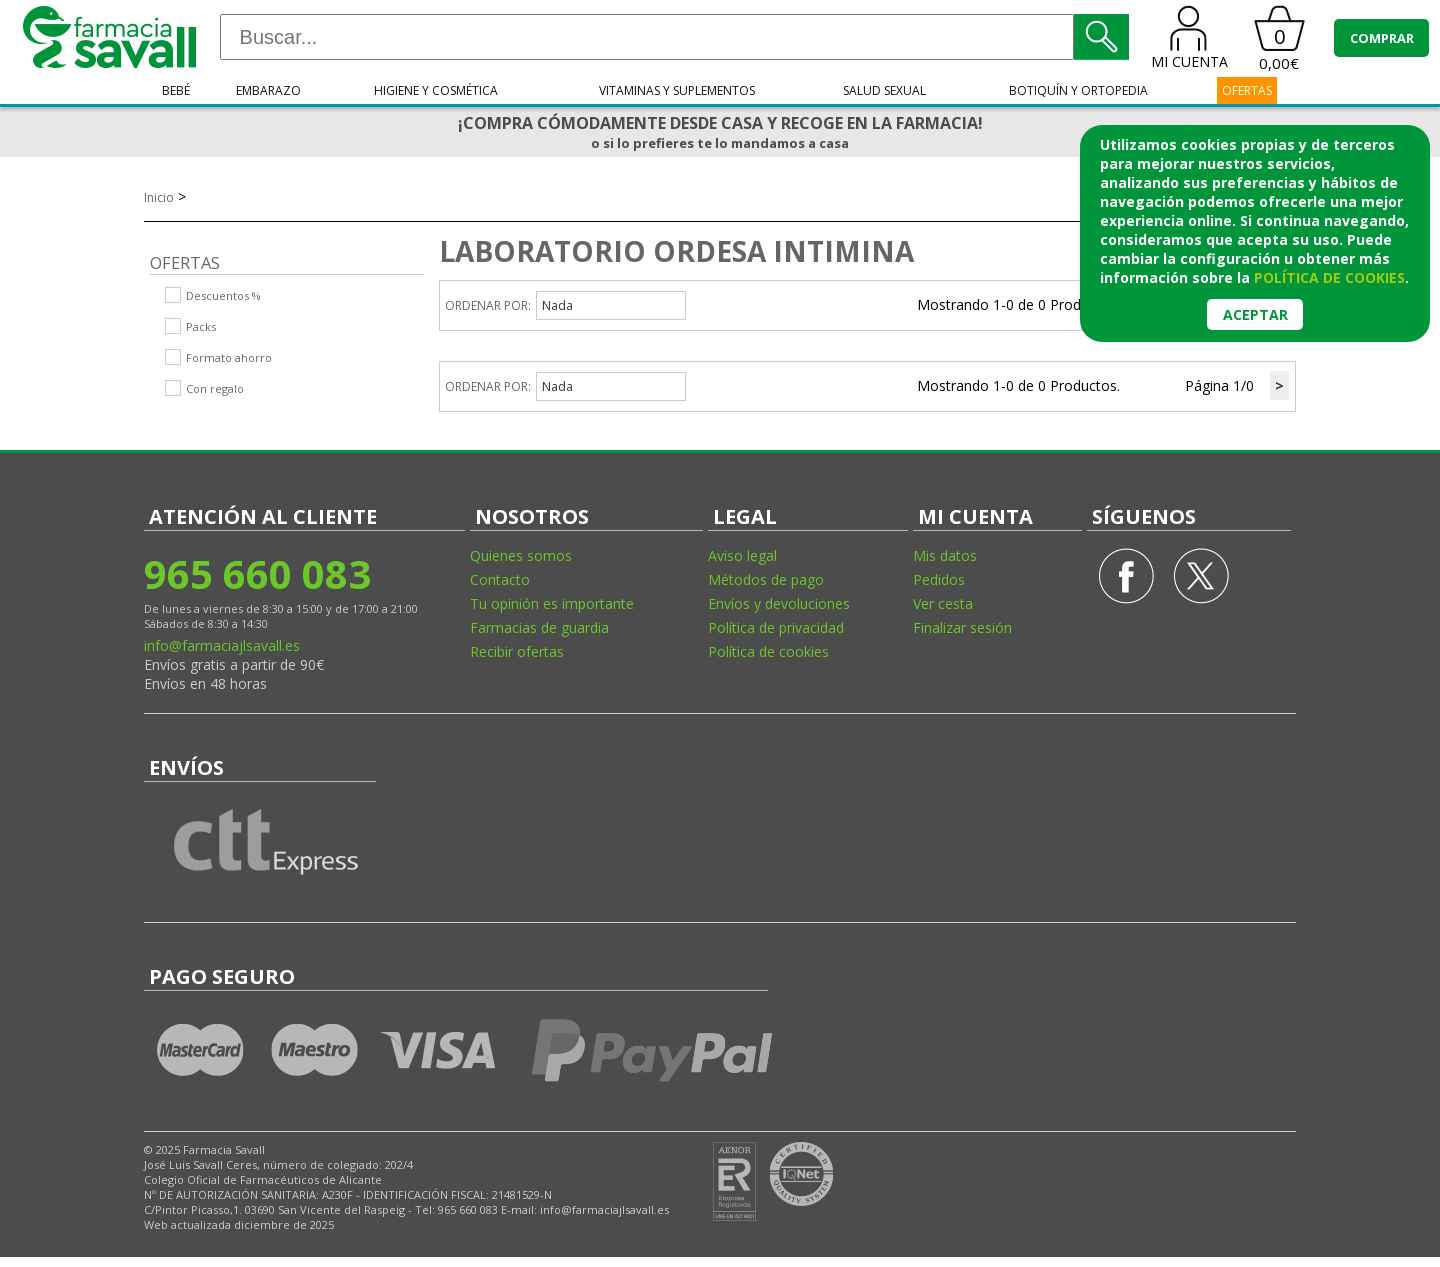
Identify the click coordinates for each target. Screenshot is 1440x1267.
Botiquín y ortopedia (1078, 90)
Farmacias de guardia (539, 627)
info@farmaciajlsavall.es (222, 645)
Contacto (500, 579)
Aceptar (1255, 314)
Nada (557, 305)
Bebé (176, 90)
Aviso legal (742, 555)
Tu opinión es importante (552, 603)
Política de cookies (768, 651)
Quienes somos (521, 555)
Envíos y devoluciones (779, 603)
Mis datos (945, 555)
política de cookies (1329, 277)
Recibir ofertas (517, 651)
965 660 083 (257, 573)
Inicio (159, 197)
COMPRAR (1382, 38)
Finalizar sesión (962, 627)
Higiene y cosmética (436, 90)
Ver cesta (943, 603)
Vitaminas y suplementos (677, 90)
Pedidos (939, 579)
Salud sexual (884, 90)
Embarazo (268, 90)
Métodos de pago (766, 579)
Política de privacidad (776, 627)
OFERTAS (1247, 90)
